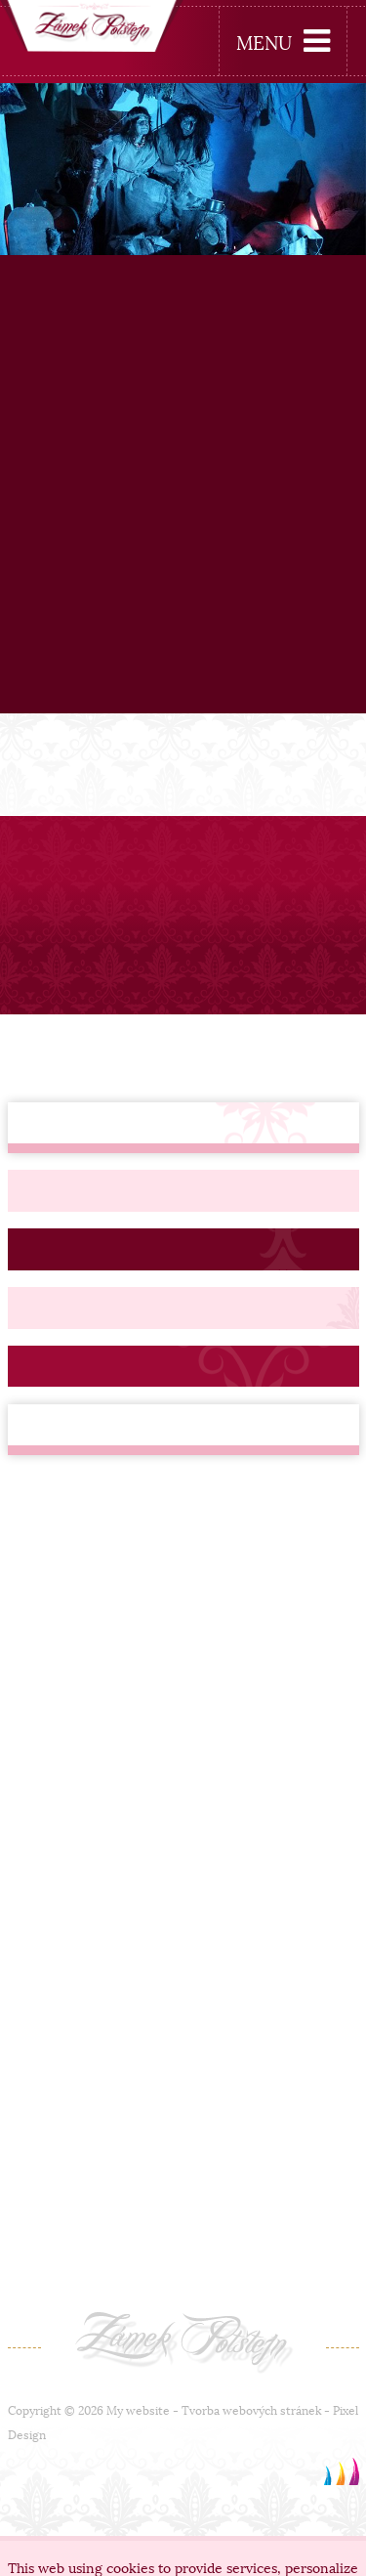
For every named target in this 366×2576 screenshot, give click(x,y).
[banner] (91, 29)
